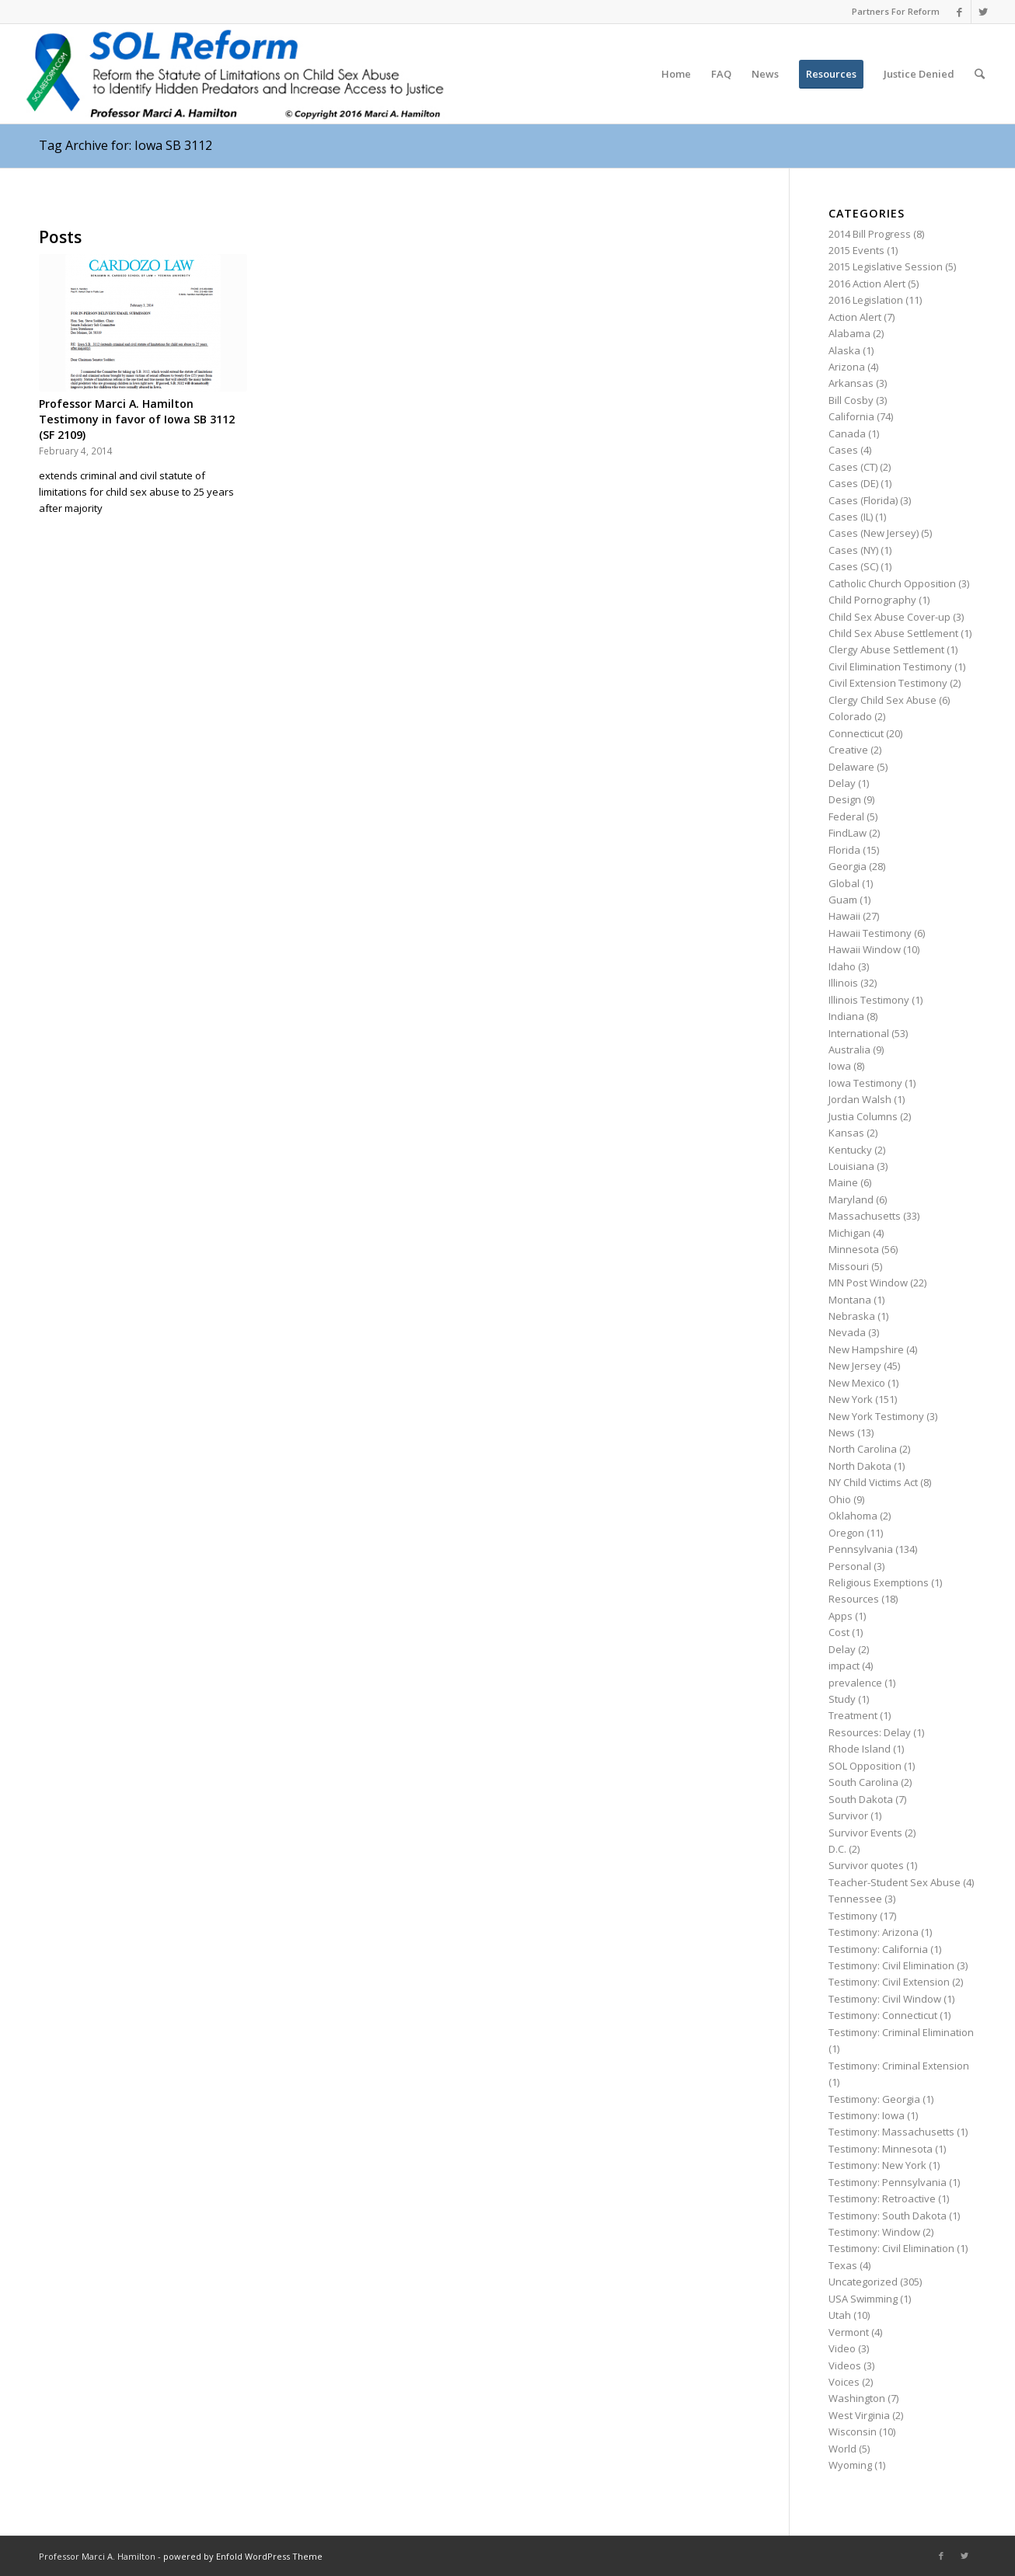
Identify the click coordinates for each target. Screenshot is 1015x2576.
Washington (856, 2398)
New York (850, 1399)
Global (844, 883)
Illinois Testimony (868, 1000)
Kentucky (850, 1150)
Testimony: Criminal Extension (898, 2066)
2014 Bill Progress (869, 234)
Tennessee (855, 1899)
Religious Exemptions (878, 1582)
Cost (838, 1632)
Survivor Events (865, 1833)
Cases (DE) (853, 483)
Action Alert (854, 317)
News (841, 1432)
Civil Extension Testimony (887, 683)
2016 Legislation (865, 300)
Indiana (846, 1016)
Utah (839, 2315)
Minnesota (853, 1249)
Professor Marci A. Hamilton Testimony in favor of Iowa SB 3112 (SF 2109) (137, 419)
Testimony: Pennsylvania (887, 2182)
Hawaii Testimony (870, 933)
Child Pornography (872, 600)
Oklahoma (852, 1516)
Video (842, 2348)
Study (842, 1699)
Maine (843, 1182)
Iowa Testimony (865, 1083)
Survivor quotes (866, 1865)
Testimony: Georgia (874, 2099)
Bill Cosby (851, 400)
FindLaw (847, 833)
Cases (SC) (853, 566)
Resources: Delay (869, 1732)
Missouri (848, 1266)
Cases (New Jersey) (873, 533)
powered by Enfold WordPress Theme (243, 2556)
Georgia (847, 866)
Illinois (843, 983)
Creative (848, 750)
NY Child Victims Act (873, 1482)
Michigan (849, 1233)
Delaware (851, 767)
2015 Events (856, 250)
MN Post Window (868, 1283)
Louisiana (851, 1166)
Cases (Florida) (863, 500)
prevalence (855, 1683)
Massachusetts (864, 1216)
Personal (849, 1566)
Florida (844, 850)
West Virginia (859, 2415)
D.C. (837, 1849)
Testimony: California (878, 1949)
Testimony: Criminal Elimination (901, 2032)
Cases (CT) (852, 467)
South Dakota (860, 1799)
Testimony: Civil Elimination (891, 1965)
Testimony (852, 1916)
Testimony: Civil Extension (889, 1982)
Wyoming (850, 2465)
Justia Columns (863, 1116)
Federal (846, 816)
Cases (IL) (850, 517)
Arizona (846, 367)
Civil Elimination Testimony (890, 667)
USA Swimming (863, 2299)
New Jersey (854, 1366)
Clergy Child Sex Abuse (882, 700)
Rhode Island (859, 1749)
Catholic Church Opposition (892, 583)
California (851, 416)
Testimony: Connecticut (882, 2015)
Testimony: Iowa (866, 2115)
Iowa (839, 1066)
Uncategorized (863, 2282)
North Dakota (859, 1466)
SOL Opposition (865, 1766)
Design (844, 799)
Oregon (846, 1533)
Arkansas (851, 383)
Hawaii (844, 916)
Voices (844, 2382)
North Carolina (862, 1449)
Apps (840, 1616)
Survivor (848, 1815)
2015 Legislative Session (885, 266)
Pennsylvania (860, 1549)
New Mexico (856, 1383)
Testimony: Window (874, 2232)
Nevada (847, 1332)
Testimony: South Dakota (887, 2216)
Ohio (839, 1499)
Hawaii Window (864, 949)
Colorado (850, 716)
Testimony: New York (877, 2165)
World (842, 2449)
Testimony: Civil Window (884, 1999)
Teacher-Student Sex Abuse (894, 1882)
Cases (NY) (853, 550)
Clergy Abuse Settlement (886, 649)
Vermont (848, 2332)
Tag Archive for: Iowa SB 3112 (125, 145)
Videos (844, 2365)
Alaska (844, 350)
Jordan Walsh (859, 1099)
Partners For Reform (896, 11)
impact (844, 1666)
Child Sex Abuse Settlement (893, 633)
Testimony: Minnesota (880, 2149)
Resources (853, 1599)
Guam (842, 900)
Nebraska (851, 1316)
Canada (847, 433)
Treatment (852, 1715)
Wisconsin (852, 2431)
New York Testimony (876, 1416)
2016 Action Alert (866, 284)
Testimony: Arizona (873, 1932)
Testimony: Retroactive (882, 2198)
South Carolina (863, 1782)
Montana (849, 1300)
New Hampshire (866, 1349)
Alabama (849, 333)
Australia (849, 1050)
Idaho (842, 966)
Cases (843, 450)
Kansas (846, 1133)
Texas (842, 2265)
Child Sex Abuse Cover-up (889, 617)
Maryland (851, 1199)
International (858, 1033)
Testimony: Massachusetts (891, 2132)
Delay (842, 783)
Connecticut (856, 733)
